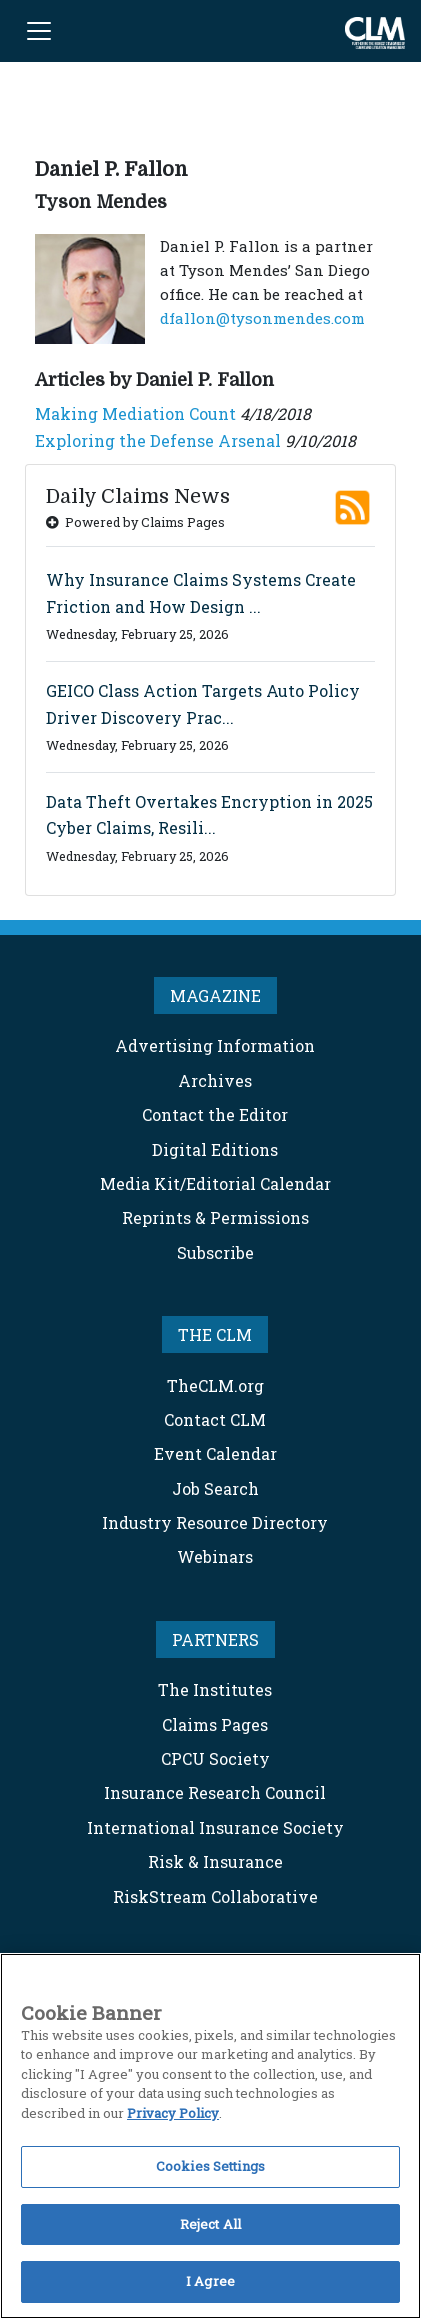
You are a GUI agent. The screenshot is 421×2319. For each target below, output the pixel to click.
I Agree (210, 2281)
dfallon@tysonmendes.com (262, 318)
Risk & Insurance (215, 1861)
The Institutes (215, 1689)
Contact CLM (215, 1419)
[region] (210, 2136)
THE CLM (215, 1334)
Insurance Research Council (215, 1792)
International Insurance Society (215, 1827)
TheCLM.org (215, 1385)
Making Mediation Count (135, 413)
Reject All (210, 2224)
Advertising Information (215, 1045)
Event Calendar (215, 1453)
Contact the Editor (215, 1114)
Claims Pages (215, 1724)
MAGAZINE (215, 995)
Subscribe (215, 1252)
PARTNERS (215, 1639)
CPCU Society (215, 1758)
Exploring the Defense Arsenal (158, 440)
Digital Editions (215, 1149)
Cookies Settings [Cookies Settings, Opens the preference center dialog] (210, 2166)
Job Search (215, 1488)
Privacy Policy (173, 2113)
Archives (215, 1080)
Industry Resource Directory (215, 1522)
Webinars (215, 1556)
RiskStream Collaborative (215, 1896)
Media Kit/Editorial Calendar (215, 1183)
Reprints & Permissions (215, 1217)
